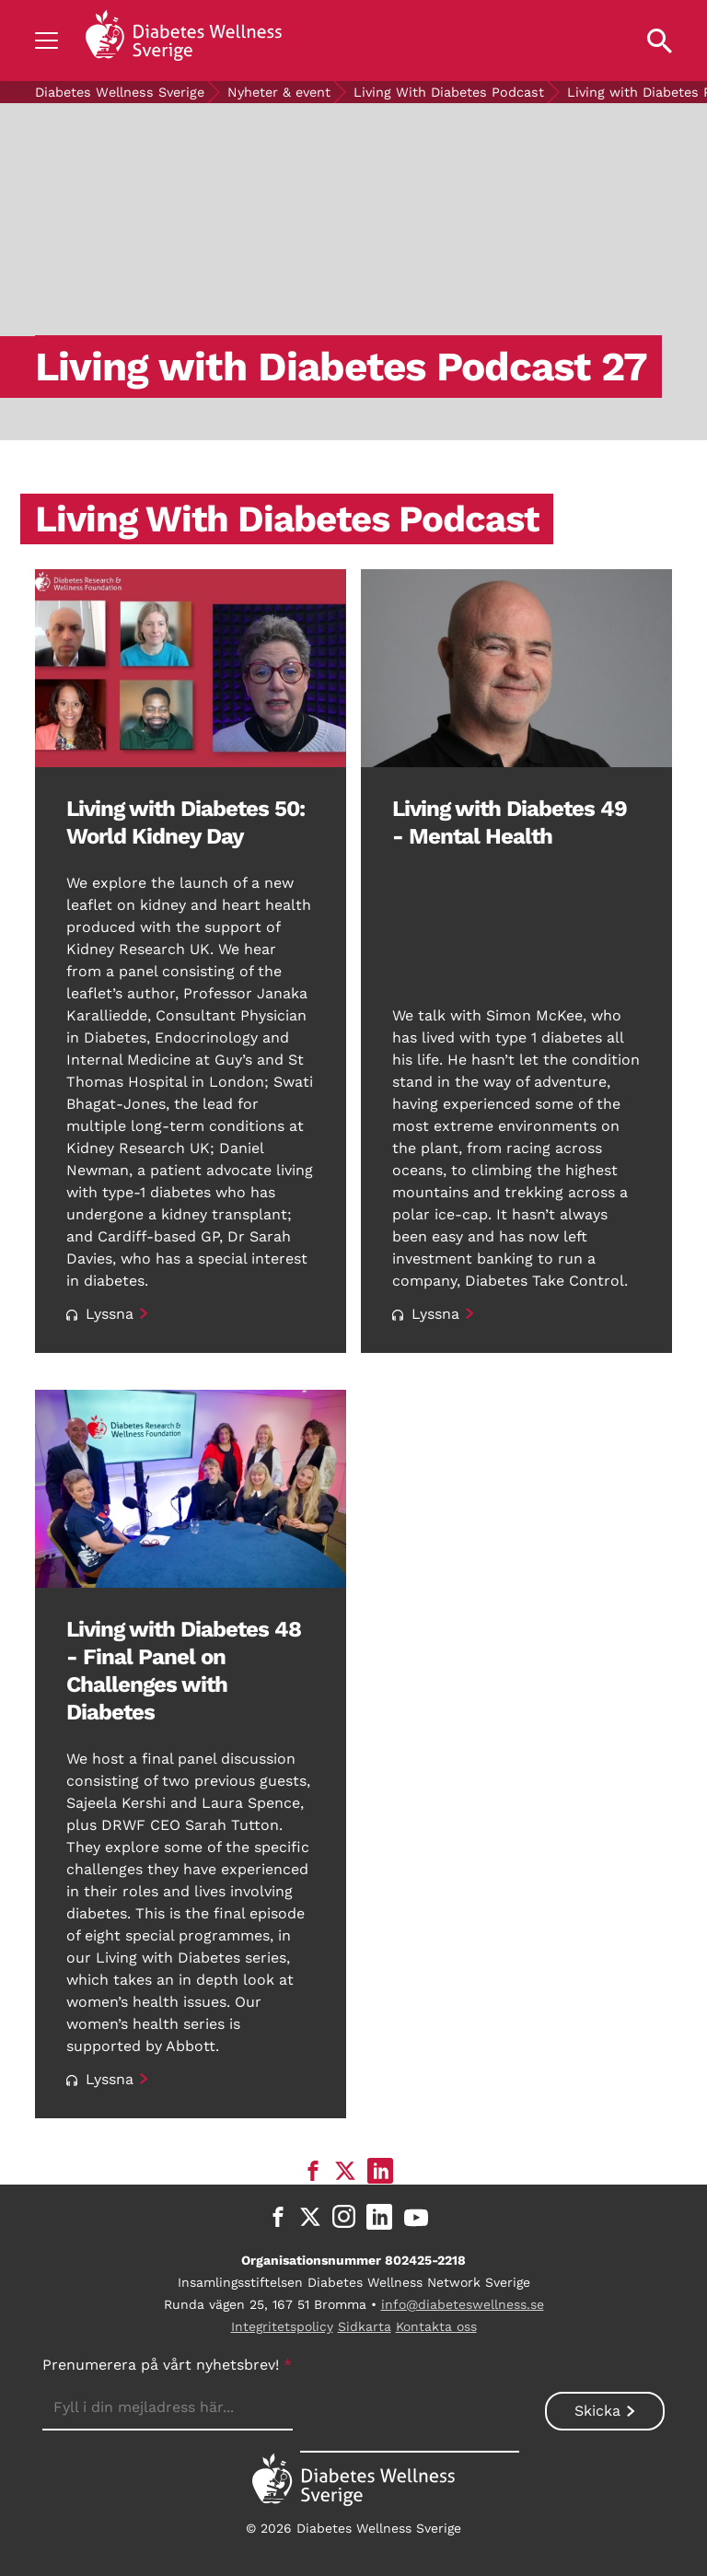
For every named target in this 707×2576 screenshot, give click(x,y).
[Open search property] (659, 40)
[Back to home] (183, 40)
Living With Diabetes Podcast (449, 92)
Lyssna (99, 1314)
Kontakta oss (436, 2326)
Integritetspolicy (282, 2326)
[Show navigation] (46, 40)
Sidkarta (364, 2326)
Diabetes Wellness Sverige (119, 92)
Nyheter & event (278, 92)
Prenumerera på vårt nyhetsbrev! (167, 2364)
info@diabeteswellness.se (462, 2304)
